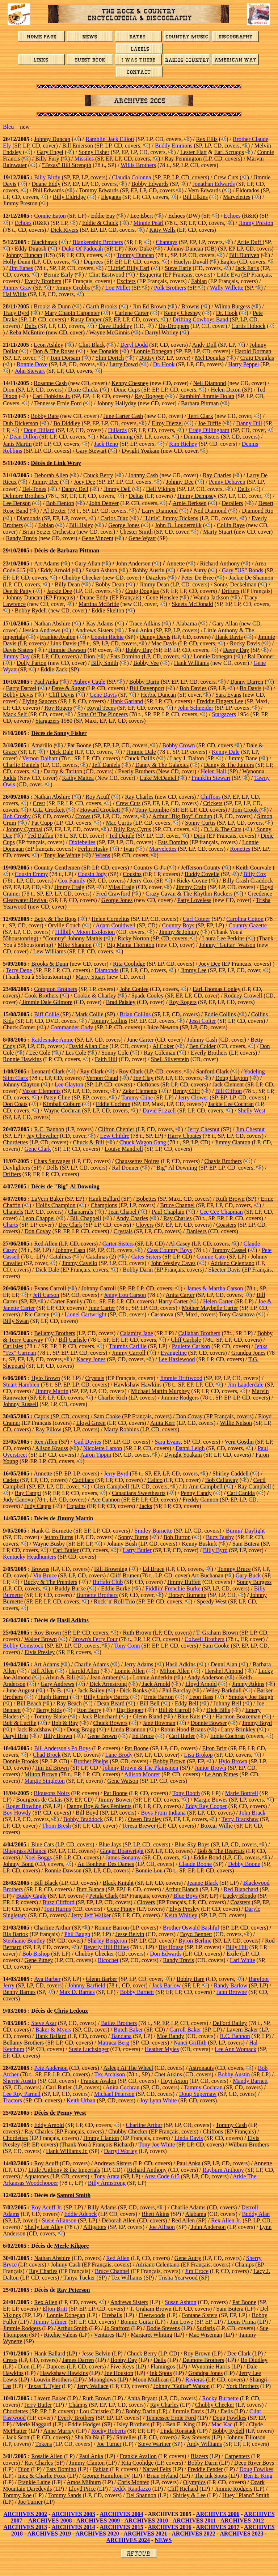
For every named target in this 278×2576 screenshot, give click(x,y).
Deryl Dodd (134, 345)
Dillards (117, 430)
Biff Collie (46, 1014)
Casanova (162, 1314)
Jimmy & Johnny (179, 932)
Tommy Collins (109, 1021)
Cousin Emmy (31, 874)
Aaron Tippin (95, 1455)
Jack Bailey (90, 1690)
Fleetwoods (152, 2315)
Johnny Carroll (99, 1288)
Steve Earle (178, 268)
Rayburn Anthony (223, 2170)
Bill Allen (42, 1671)
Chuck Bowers (110, 1723)
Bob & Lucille (19, 1723)
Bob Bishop (36, 1954)
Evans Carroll (50, 1288)
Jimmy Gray (17, 288)
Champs (244, 2264)
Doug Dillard (39, 430)
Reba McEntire (27, 332)
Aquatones (36, 2176)
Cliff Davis (61, 695)
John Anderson (133, 563)
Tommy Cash (231, 2125)
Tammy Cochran (203, 2087)
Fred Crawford (113, 893)
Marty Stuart (217, 532)
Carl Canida (241, 1493)
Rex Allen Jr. (226, 2220)
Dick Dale (61, 752)
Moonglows (102, 2379)
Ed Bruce (153, 1569)
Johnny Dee (180, 482)
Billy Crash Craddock (247, 880)
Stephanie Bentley (24, 1941)
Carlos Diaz (114, 518)
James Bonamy (123, 1857)
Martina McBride (99, 604)
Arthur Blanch (181, 1889)
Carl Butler (66, 1550)
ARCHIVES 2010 (146, 2520)
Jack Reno (106, 444)
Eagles (228, 262)
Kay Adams (99, 623)
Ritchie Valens (60, 2335)
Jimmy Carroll (129, 1353)
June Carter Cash (123, 416)
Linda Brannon (127, 1729)
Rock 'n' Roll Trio (114, 1601)
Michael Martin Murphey (160, 1391)
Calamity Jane (136, 1333)
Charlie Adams (91, 1664)
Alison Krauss (51, 1448)
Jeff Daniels (106, 765)
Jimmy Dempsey (196, 496)
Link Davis (63, 643)
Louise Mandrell (124, 1149)
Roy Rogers (58, 708)
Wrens (102, 855)
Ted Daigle (121, 836)
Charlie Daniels (21, 765)
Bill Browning (110, 1569)
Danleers (196, 1231)
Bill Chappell (85, 1218)
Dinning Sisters (201, 436)
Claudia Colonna (131, 177)
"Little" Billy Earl (128, 268)
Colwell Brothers (204, 1639)
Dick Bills (218, 1710)
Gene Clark (38, 1149)
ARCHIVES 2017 (217, 2527)
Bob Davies (193, 688)
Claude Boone (195, 1864)
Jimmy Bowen (115, 1800)
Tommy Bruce (234, 1569)
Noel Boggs (38, 1857)
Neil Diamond (209, 383)
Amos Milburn (84, 2482)
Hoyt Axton (174, 2081)
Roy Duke (140, 248)
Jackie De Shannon (251, 577)
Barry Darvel (21, 688)
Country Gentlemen (57, 867)
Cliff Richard (183, 2489)
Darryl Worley (161, 332)
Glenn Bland (147, 1716)
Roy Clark (131, 1071)
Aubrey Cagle (89, 682)
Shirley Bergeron (107, 1941)
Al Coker (163, 1046)
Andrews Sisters (94, 630)
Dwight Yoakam (140, 451)
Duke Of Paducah (82, 248)
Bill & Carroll (175, 1710)
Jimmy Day (16, 656)
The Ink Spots (210, 2476)
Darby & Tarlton (63, 771)
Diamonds (29, 518)
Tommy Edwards (99, 190)
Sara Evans (228, 695)
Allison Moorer (142, 1774)
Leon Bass (201, 1697)
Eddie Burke (115, 1588)
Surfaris (206, 2328)
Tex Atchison (109, 2074)
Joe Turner (109, 2444)
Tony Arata (106, 2176)
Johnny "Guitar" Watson (227, 945)
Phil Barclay (176, 1690)
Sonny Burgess (254, 1582)
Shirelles (126, 2437)
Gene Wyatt (142, 538)
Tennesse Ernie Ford (57, 403)
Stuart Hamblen (21, 1384)
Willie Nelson (236, 1423)
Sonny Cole (115, 1053)
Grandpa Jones (248, 1353)
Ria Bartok (15, 1934)
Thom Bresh (56, 1826)
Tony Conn (127, 1645)
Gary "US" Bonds (242, 570)
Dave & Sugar (68, 688)
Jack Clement (228, 1084)
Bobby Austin (148, 570)
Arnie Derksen (190, 503)
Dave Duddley (115, 326)
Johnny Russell (20, 1404)
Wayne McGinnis (109, 332)
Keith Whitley (180, 1915)
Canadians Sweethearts (138, 1493)
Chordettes (15, 1142)
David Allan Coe (88, 1046)
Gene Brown (102, 1736)
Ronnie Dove (32, 364)
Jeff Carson (46, 1295)
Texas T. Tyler (44, 2386)
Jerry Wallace (93, 2386)
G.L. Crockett (49, 810)
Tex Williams (126, 2277)
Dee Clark (70, 1225)
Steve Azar (43, 2023)
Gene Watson (123, 1781)
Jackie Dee (59, 591)
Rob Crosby (17, 816)
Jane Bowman (159, 1723)
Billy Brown (57, 1736)
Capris (41, 1416)
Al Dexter (54, 511)
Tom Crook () (250, 810)
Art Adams (46, 563)
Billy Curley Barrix (106, 1697)
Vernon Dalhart (40, 758)
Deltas (136, 496)
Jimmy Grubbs (73, 288)
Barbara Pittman (200, 403)
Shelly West (251, 1110)
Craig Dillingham (209, 430)
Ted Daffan (41, 836)
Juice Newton (162, 1027)
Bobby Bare (45, 416)
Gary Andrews (57, 1684)
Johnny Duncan (52, 139)
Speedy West (212, 1601)
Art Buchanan (207, 1575)
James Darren (78, 2360)
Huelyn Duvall (191, 262)
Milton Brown (41, 1774)
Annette (176, 563)
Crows (82, 816)
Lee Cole (39, 1053)
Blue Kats (189, 1716)
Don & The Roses (54, 351)
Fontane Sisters (200, 2315)
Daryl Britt (15, 1736)
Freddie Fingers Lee (220, 701)
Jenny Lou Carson (125, 1295)
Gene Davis (103, 695)
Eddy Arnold (55, 570)
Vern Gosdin (240, 1442)
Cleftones (148, 1084)
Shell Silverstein (170, 1059)
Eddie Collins (220, 1014)
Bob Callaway (221, 1480)
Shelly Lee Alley (44, 2227)
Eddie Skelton (108, 610)
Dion (8, 389)
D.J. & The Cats (222, 829)
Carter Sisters (118, 1243)
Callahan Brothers (199, 1333)
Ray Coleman (160, 1053)
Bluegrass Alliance (24, 1851)
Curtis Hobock (249, 326)
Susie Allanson (59, 2220)
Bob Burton (176, 1537)
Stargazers (224, 714)
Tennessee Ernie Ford (171, 2418)
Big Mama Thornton (130, 945)
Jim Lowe (181, 2322)
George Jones (123, 525)
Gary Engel (50, 152)
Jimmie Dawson (67, 650)
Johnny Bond (18, 1864)
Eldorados (248, 190)
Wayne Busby (49, 1544)
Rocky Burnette (220, 2398)
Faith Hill (106, 1059)
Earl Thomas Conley (216, 989)
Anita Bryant (142, 2398)
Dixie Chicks (83, 389)
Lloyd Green (90, 1423)
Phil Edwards (48, 190)
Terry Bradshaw (240, 1819)
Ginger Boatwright (121, 1851)
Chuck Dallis (140, 758)
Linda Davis (188, 2138)
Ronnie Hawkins (22, 1059)
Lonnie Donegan (153, 351)
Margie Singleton (45, 1781)
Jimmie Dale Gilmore (46, 1002)
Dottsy (147, 358)
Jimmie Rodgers (180, 1397)
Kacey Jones (90, 1359)
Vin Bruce (44, 1575)
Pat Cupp (42, 823)
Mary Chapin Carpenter (72, 313)
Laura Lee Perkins (223, 938)
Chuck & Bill (88, 1142)
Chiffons (211, 797)
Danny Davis (155, 637)
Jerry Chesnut (203, 1129)
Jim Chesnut (250, 1129)
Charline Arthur (52, 1927)
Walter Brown (40, 1639)
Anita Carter (180, 1295)
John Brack (252, 1813)
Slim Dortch (110, 358)
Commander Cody (71, 1027)
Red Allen (45, 1243)
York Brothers (242, 2386)
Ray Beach (69, 1703)
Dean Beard (111, 1703)
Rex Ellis (207, 139)
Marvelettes (236, 197)
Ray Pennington (183, 158)
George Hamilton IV (106, 2476)
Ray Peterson (73, 2290)
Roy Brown (47, 1632)
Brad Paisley (120, 1002)
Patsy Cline (57, 1097)
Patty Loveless (194, 900)
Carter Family (66, 1301)
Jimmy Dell (117, 489)
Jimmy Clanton (232, 1142)
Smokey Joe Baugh (250, 1697)
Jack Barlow (166, 1985)
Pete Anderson (51, 2068)
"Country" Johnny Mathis (72, 938)
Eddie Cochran (113, 1104)
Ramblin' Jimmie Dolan (206, 396)
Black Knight (118, 1883)
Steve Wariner (154, 2444)
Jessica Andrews (41, 630)
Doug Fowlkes (229, 2418)
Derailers (232, 503)
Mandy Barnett (250, 2081)
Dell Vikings (160, 489)
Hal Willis (14, 294)
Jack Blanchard (99, 1716)
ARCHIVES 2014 (73, 2527)
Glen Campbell (111, 1486)
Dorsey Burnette (187, 1595)
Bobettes (146, 1199)
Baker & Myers (53, 2029)
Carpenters (237, 2456)
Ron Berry (89, 1710)
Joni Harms (58, 1909)
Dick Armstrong (108, 1684)
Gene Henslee (162, 597)
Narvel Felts (157, 2469)
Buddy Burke (70, 1588)
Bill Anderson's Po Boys (62, 1748)
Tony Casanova (237, 1314)
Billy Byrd (215, 1550)
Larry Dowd (123, 364)
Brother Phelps (91, 1761)
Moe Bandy (170, 2036)
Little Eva (228, 275)
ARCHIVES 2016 (169, 2527)
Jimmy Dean (154, 584)
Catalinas (60, 1256)
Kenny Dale (226, 752)
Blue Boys (185, 1896)
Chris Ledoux (71, 2011)
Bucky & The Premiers (50, 1582)
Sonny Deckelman (235, 584)
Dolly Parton (31, 663)
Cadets (11, 1480)
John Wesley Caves (173, 1263)
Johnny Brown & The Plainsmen (140, 1768)
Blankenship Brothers (97, 242)
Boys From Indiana (163, 1813)
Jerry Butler (38, 2405)
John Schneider (195, 708)
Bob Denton (60, 503)
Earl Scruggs (229, 152)
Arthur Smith (72, 2328)
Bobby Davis (18, 695)
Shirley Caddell (230, 1473)
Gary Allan (87, 563)
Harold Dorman (253, 351)
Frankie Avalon (58, 637)
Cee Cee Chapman (221, 1212)
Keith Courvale (253, 867)
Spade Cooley (147, 995)
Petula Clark (103, 1896)
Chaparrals (80, 1212)
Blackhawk (44, 242)
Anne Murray (59, 2431)
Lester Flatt (193, 152)
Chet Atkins (168, 2074)
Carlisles (13, 1346)
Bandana (121, 2036)
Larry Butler (137, 1550)
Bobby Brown (169, 1761)
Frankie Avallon (138, 2456)
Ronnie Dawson (63, 1870)
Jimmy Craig (69, 887)
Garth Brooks (102, 306)
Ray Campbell (254, 1486)
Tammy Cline (137, 1097)
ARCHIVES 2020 (97, 2533)
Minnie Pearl (149, 223)
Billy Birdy (47, 177)
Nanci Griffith (190, 2042)
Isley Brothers (133, 2424)
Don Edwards (166, 1954)
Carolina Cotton (245, 919)
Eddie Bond (207, 1857)
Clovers (145, 1225)
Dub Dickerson (20, 423)
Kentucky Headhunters (29, 1557)
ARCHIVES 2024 (128, 2540)
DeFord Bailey (230, 2023)
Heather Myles (162, 2049)
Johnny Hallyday (116, 403)
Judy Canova (18, 1499)
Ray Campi (28, 1493)
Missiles (84, 158)
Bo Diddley (66, 423)
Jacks (145, 1506)
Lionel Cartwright (85, 1314)
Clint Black (92, 345)
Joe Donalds (104, 351)
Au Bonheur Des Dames (105, 1864)
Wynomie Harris (210, 2366)
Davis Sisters (18, 650)
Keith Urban (81, 2100)
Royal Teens (101, 708)
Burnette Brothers (97, 1595)
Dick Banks (133, 1690)
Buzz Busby (220, 1537)
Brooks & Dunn (52, 306)
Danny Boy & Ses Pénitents (99, 1806)
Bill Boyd (87, 1813)
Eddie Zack (54, 669)
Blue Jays (110, 1844)
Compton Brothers (55, 989)
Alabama (186, 623)
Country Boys (178, 925)
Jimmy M (69, 1518)
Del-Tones (34, 489)
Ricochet (108, 1960)
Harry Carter (173, 1301)
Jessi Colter (202, 1021)
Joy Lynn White (158, 2100)
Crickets (212, 803)
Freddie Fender (205, 2469)
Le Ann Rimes (221, 1774)
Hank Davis (229, 637)
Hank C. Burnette (51, 1531)
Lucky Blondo (239, 1896)
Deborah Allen (51, 475)
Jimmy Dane (242, 758)
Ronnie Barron (111, 1927)
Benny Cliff (186, 1091)
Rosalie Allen (47, 2456)
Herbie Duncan (158, 695)
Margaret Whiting (151, 2335)
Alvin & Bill (60, 1677)
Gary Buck (248, 1575)
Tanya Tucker (79, 2277)
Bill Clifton (228, 1091)
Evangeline (174, 1353)
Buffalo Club (107, 1582)
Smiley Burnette (153, 1531)
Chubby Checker (81, 577)
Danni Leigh (190, 1448)
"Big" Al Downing (175, 1168)
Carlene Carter (132, 313)
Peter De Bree (197, 577)
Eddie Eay (103, 216)
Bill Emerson (77, 145)
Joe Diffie (209, 423)
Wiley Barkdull (223, 1690)
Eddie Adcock (80, 2214)
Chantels (13, 1212)
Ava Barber (47, 1979)
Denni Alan (224, 1664)
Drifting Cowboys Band (200, 319)
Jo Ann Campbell (202, 1486)
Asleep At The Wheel (128, 2068)
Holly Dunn (16, 262)
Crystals (123, 1231)
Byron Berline (194, 1941)
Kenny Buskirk (199, 1544)
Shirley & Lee (189, 2495)
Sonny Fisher (94, 152)
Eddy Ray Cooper (206, 1806)
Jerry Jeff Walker (91, 1915)
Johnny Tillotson (246, 2437)
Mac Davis (164, 643)
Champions (104, 1205)
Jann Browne (231, 1992)
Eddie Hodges (84, 2424)
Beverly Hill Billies (106, 1947)
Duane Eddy (45, 184)
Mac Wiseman (205, 2335)
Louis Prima (241, 2322)
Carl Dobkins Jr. (51, 396)
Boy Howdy (17, 1813)
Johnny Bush (122, 1544)
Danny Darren (246, 682)
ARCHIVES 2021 (145, 2533)
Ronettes (240, 849)
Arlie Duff (250, 242)
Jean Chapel (123, 1212)
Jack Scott (17, 2437)
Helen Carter (218, 1301)
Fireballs (112, 2315)
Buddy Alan (256, 2214)
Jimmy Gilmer (50, 2322)
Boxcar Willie (217, 1826)
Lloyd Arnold (201, 1684)
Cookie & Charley (94, 995)
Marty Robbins (121, 1429)
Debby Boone (244, 1864)
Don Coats (15, 1104)
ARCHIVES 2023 (241, 2533)
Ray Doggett (149, 396)
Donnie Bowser (209, 1723)
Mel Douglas (210, 358)
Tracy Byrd (16, 313)
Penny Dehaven (227, 482)
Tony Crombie (152, 810)
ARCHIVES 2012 (242, 2520)
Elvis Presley (40, 1652)
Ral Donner (261, 656)
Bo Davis (250, 688)
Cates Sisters (146, 1256)
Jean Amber (104, 1677)
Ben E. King (180, 2424)
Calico (155, 1480)
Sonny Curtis (200, 823)
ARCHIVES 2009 (98, 2520)
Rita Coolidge (129, 964)
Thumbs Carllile (128, 1346)
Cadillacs (83, 1480)
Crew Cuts (226, 177)
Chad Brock (47, 1755)
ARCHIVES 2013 (25, 2527)
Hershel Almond (224, 1671)
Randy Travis (21, 538)
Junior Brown (211, 1768)
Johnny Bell (227, 1703)
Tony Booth (186, 1793)
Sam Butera (246, 1544)
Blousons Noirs (52, 1793)
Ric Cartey (37, 1314)
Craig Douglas (257, 358)
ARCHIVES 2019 (49, 2533)
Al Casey (179, 1243)
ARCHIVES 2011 (194, 2520)
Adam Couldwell (115, 925)
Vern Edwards (204, 190)
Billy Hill (237, 1947)
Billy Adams (102, 2207)
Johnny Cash (143, 475)
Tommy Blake (50, 1716)
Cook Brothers (42, 995)
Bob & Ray (65, 1723)
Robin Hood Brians (183, 1729)
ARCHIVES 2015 (121, 2527)
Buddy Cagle (31, 1896)
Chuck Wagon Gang (142, 1142)
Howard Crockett (101, 810)
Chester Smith (136, 532)
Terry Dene (19, 970)
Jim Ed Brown (149, 306)
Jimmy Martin (51, 1391)
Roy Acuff (98, 797)
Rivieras (195, 2379)
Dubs (31, 326)
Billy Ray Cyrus (132, 829)
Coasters (226, 1225)
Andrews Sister (129, 2302)
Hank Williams (191, 663)
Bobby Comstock (23, 1645)
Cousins (132, 874)
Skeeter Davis (224, 1269)
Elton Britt (214, 1748)
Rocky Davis (245, 643)
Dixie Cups (127, 389)
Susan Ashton (101, 570)
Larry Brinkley (238, 1729)
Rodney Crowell (243, 995)
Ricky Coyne (192, 880)
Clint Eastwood (106, 275)
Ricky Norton (133, 938)
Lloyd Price (82, 2489)
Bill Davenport (147, 688)
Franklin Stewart (210, 778)
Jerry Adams (138, 1664)
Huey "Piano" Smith (245, 2495)
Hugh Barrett (53, 1697)
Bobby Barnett (137, 1992)
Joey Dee (84, 482)
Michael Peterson (114, 2094)
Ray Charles (217, 475)
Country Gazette (247, 925)
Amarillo (41, 745)
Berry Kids (49, 1710)
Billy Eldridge (69, 197)
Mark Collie (89, 1014)
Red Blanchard (241, 1889)
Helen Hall (213, 771)
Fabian (199, 281)
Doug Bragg (81, 1729)
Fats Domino (125, 656)
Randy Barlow (231, 1985)
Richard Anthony (220, 563)
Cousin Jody (92, 874)
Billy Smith (104, 663)
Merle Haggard (33, 2424)
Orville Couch (64, 925)
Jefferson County (200, 867)
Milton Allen (175, 1671)
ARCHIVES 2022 (193, 2533)
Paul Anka (140, 630)
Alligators (94, 2227)
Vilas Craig (121, 887)
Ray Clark (92, 1071)
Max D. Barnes (76, 1992)
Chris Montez (133, 2482)
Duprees (93, 262)
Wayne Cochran (61, 1110)
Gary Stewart (91, 451)
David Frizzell (159, 1110)
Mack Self (15, 714)
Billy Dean (67, 584)
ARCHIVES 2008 (50, 2520)
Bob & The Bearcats (221, 1851)
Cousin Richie (107, 637)
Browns (190, 306)
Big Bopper (130, 1710)
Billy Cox (254, 874)
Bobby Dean (109, 584)
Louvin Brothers (53, 2379)
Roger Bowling (23, 1806)
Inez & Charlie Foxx (42, 2476)
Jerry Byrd (116, 1473)
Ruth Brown (230, 1199)
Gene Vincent (97, 538)
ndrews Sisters (115, 2163)
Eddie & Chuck (100, 223)
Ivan (128, 849)
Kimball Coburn (61, 1104)
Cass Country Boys (169, 1250)
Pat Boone (79, 745)
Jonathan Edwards (214, 184)
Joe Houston (118, 2373)
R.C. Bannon (49, 1129)
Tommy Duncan (135, 255)
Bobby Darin (144, 682)
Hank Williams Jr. (67, 2151)
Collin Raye (231, 525)
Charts (10, 1225)
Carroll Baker (185, 2029)
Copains (76, 1506)
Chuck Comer (19, 1027)
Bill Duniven (244, 255)
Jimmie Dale (141, 752)
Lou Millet (117, 288)
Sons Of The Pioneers (102, 714)
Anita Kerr (162, 1423)
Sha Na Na (87, 2437)
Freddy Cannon (200, 1499)
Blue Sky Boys (192, 1844)
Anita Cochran (123, 2087)
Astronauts (201, 2068)
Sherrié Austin (19, 2081)
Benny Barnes (19, 1992)
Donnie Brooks (20, 1761)
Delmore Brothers (24, 496)
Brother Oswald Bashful (191, 1927)
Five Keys (122, 2366)
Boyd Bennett (196, 1934)
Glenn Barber (101, 1979)
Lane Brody (119, 1755)
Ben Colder (202, 1046)
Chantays (166, 242)
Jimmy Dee (45, 482)
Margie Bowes (210, 1800)
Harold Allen (84, 1671)
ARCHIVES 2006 (217, 2514)
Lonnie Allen (129, 1671)
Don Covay (38, 1231)
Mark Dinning (116, 436)
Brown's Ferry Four (95, 1639)
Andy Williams (204, 2444)
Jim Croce (196, 2271)
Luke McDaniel (159, 778)
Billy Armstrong (107, 2183)
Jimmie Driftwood (181, 1378)
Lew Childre (114, 1136)
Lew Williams (49, 951)
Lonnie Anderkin (152, 1677)
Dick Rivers (65, 230)
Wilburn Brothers (248, 2144)
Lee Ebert (141, 216)
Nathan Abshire (52, 623)
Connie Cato (211, 1256)
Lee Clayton (69, 1084)
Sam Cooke (107, 1416)
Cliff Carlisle (186, 1340)
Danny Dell (75, 489)
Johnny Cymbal (24, 829)
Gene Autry (193, 570)
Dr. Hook (227, 313)
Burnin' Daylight (245, 1531)
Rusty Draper (86, 319)
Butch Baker (128, 2029)
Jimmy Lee (194, 970)
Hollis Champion (56, 1205)
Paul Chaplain (168, 1212)
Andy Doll (204, 345)
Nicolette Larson (102, 1448)
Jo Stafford (117, 2328)
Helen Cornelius (110, 919)
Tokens (43, 2444)
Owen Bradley (145, 1819)
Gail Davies (87, 1442)
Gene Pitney (121, 1909)
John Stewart (30, 371)
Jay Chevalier (43, 1136)
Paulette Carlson (191, 1346)
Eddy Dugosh (31, 248)
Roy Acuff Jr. (46, 2207)
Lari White (242, 1960)
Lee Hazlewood (177, 1359)
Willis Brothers (138, 165)
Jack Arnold (155, 1684)
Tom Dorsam (65, 358)
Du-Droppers (174, 326)
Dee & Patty (17, 591)
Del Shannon (141, 2495)
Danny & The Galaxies (162, 765)
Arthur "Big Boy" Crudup (182, 816)
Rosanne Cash (50, 383)
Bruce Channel (177, 1205)
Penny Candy (196, 1493)
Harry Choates (184, 1136)
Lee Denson (17, 503)
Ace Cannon (105, 1499)
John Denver (104, 503)
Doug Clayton (231, 1078)
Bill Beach (29, 1703)
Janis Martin (17, 444)
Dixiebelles (82, 842)
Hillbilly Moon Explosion (85, 932)
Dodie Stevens (163, 2328)
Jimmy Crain (191, 887)
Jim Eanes (21, 268)
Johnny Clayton (21, 1084)
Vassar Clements (41, 1091)
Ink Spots (161, 2373)
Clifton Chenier (116, 1129)
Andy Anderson (205, 1677)
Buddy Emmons (174, 145)
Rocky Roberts (108, 2431)
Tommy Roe (17, 2495)
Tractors (12, 2100)
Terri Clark (200, 416)
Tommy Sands (64, 2495)
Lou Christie (94, 2411)
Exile (233, 1954)
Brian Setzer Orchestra (48, 532)
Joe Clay (143, 1078)
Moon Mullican (150, 2379)
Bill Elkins (195, 197)
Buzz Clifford (58, 1902)
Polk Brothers (170, 288)
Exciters (126, 281)
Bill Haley (81, 525)
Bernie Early (58, 275)
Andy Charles (132, 1218)
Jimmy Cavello (79, 1263)
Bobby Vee (146, 663)
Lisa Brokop (198, 1755)
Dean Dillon (23, 436)
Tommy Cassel (229, 1250)
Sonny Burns (133, 1537)
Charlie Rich (112, 1397)
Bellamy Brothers (54, 1333)
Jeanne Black (202, 1883)
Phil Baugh (77, 1934)
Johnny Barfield (86, 1985)
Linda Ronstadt (177, 2431)
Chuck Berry (98, 475)
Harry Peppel (243, 364)
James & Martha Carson (215, 1288)
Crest (39, 803)
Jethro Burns (58, 1537)
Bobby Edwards (150, 184)
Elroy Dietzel (167, 423)
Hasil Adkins (73, 1620)
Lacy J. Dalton (187, 758)
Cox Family (71, 880)
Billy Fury (47, 158)
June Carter (140, 1040)
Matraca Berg (113, 2042)
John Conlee (134, 989)
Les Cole (76, 1053)
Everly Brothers (43, 281)
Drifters (231, 591)
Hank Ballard (104, 1199)
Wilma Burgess (232, 306)
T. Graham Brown (217, 1632)
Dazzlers (156, 577)
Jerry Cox (141, 880)
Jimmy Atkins (248, 1684)
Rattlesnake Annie (52, 1040)
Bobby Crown (178, 745)
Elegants (111, 197)
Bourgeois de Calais (39, 1800)
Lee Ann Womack (235, 2049)
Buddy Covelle (202, 874)
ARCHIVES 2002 (25, 2514)
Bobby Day (139, 650)
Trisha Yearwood (178, 2277)
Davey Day (236, 650)
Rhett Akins (155, 2214)
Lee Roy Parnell (22, 2094)
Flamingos (163, 2366)
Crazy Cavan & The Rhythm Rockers (189, 893)
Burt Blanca (90, 1889)
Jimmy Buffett (184, 1582)
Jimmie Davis (188, 2411)
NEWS (163, 2540)
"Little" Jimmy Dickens (170, 518)
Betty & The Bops (55, 919)
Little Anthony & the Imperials (64, 2170)
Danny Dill (249, 423)
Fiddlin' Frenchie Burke (172, 1588)
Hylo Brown (45, 1378)
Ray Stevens (195, 2437)
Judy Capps (38, 1506)
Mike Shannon (75, 945)
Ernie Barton (159, 1697)
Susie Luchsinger (89, 2049)
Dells (243, 489)
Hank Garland (126, 701)
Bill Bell (150, 1703)
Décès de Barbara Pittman (66, 550)
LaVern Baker (47, 1199)
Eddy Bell (186, 1703)
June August (20, 1690)
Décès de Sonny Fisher (59, 733)
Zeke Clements (139, 1091)
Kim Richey (183, 444)
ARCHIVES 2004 (121, 2514)
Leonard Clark (48, 1071)
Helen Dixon (226, 389)
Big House (171, 1947)
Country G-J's (150, 867)
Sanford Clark (212, 1071)
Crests (10, 2360)
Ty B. (56, 1690)
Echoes (176, 216)
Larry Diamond (160, 511)
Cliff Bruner (124, 1575)
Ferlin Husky (93, 849)
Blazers (199, 2456)
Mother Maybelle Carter (210, 1308)
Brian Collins (135, 1014)
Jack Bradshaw (34, 1729)
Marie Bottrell (241, 1793)
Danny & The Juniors (229, 765)
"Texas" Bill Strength (66, 165)
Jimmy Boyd (257, 1723)
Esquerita (150, 275)
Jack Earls (247, 268)
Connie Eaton (50, 216)
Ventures (104, 2335)
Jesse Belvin (129, 1934)
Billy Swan (16, 1321)
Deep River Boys (254, 2463)
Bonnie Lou (149, 1870)
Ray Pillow (48, 1429)
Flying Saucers (39, 701)
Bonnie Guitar (137, 2322)
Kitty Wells (162, 230)
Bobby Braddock (83, 1819)
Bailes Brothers (119, 2023)
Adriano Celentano (232, 1263)
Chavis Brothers (223, 1161)
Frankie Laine (34, 2482)
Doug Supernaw (198, 2094)
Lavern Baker (242, 2029)
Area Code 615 (162, 2176)
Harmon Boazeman (238, 1716)
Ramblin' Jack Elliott (109, 139)
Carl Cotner (196, 919)
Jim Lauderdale (245, 1384)
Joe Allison (162, 2227)
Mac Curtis (119, 823)
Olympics (194, 2482)
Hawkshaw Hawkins (137, 1384)
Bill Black (46, 1883)
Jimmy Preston (20, 203)
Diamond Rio (258, 511)
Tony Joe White (61, 855)
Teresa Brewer (139, 1826)
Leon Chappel (38, 1218)
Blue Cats (42, 1844)
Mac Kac (221, 2424)
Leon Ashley (48, 345)
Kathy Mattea (78, 778)
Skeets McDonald (192, 604)
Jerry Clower (193, 1097)
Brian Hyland (162, 2476)
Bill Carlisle (73, 1340)
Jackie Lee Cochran (231, 1104)
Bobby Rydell (31, 610)
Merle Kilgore (71, 2246)
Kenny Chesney (182, 313)
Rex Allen (45, 1442)
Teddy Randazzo (131, 2489)
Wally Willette (226, 288)
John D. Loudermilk (178, 525)
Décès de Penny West (60, 2113)
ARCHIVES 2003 (73, 2514)
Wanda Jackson (211, 597)
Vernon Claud (102, 1078)
